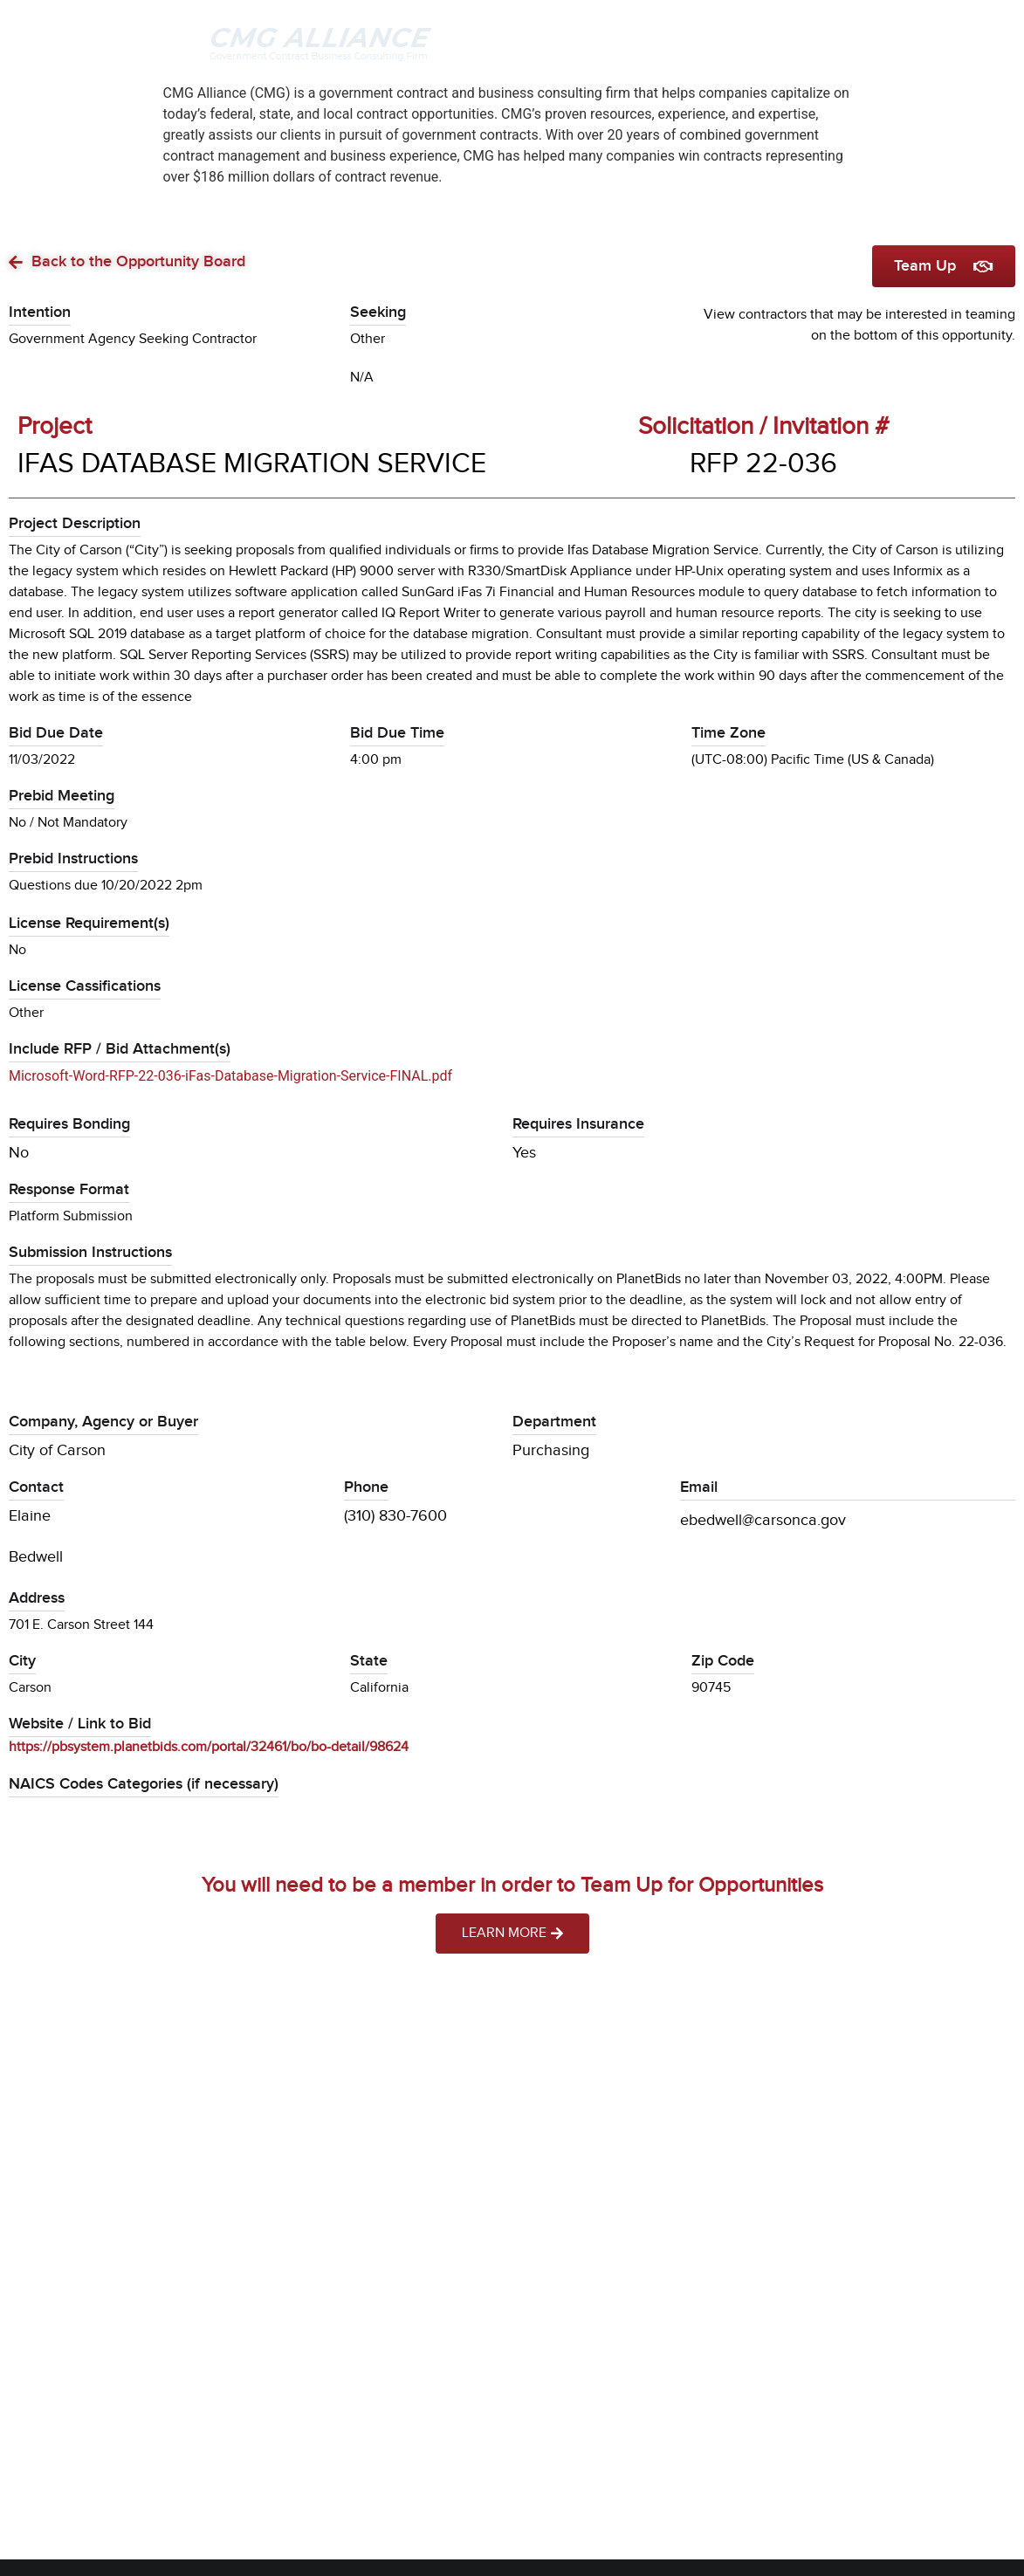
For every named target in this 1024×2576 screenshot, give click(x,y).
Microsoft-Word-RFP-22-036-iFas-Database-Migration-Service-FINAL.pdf (230, 1076)
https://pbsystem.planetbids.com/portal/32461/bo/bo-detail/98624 (209, 1747)
